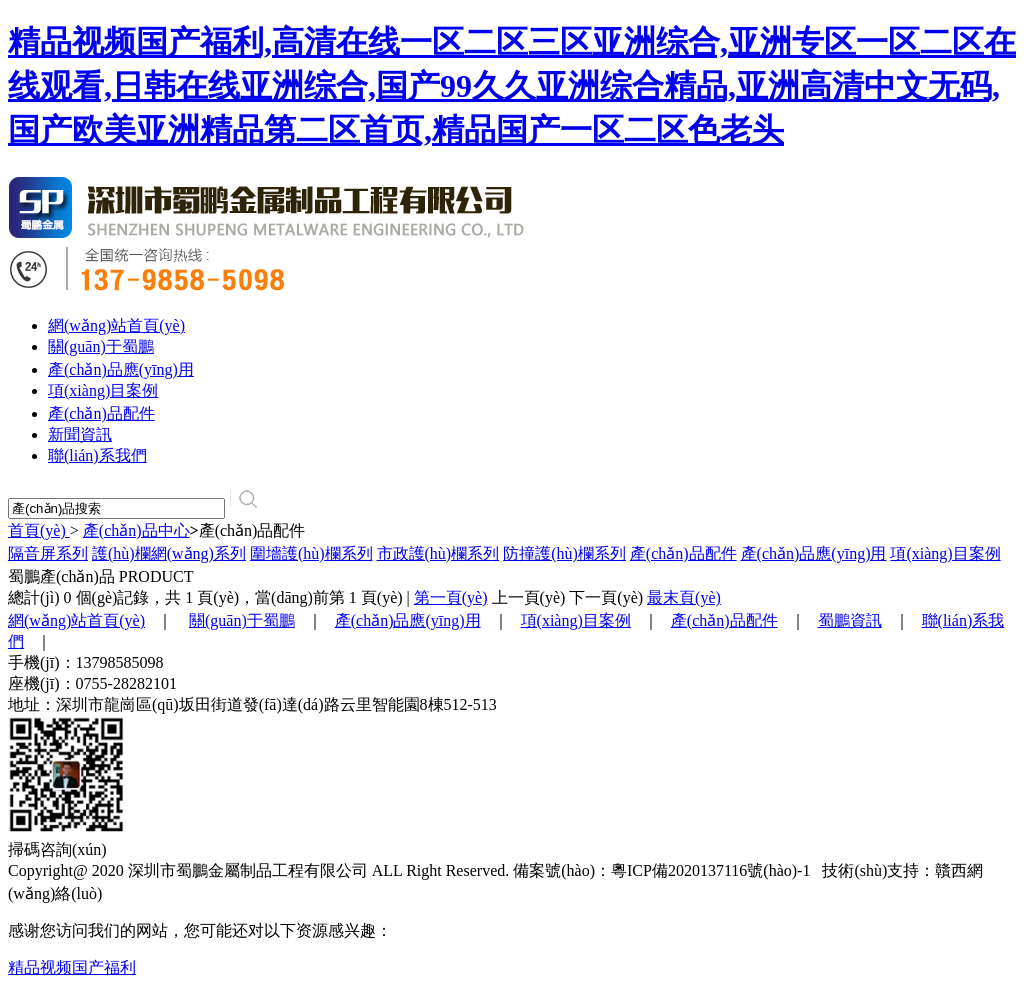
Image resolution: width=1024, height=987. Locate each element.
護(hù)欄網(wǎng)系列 (169, 553)
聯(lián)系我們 (97, 455)
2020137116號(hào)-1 (743, 870)
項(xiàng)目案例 (103, 390)
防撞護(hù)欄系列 (564, 553)
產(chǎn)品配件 (101, 413)
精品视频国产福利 (72, 967)
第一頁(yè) (451, 597)
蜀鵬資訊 (850, 620)
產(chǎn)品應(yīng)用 (121, 369)
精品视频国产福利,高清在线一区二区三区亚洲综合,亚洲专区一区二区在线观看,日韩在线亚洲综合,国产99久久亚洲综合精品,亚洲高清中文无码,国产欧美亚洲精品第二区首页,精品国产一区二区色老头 (512, 86)
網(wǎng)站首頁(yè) (116, 325)
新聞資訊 (80, 434)
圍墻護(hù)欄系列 (311, 553)
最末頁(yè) (684, 597)
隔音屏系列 (48, 553)
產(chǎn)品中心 (136, 530)
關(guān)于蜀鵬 (101, 346)
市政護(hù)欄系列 (438, 553)
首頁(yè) (39, 530)
